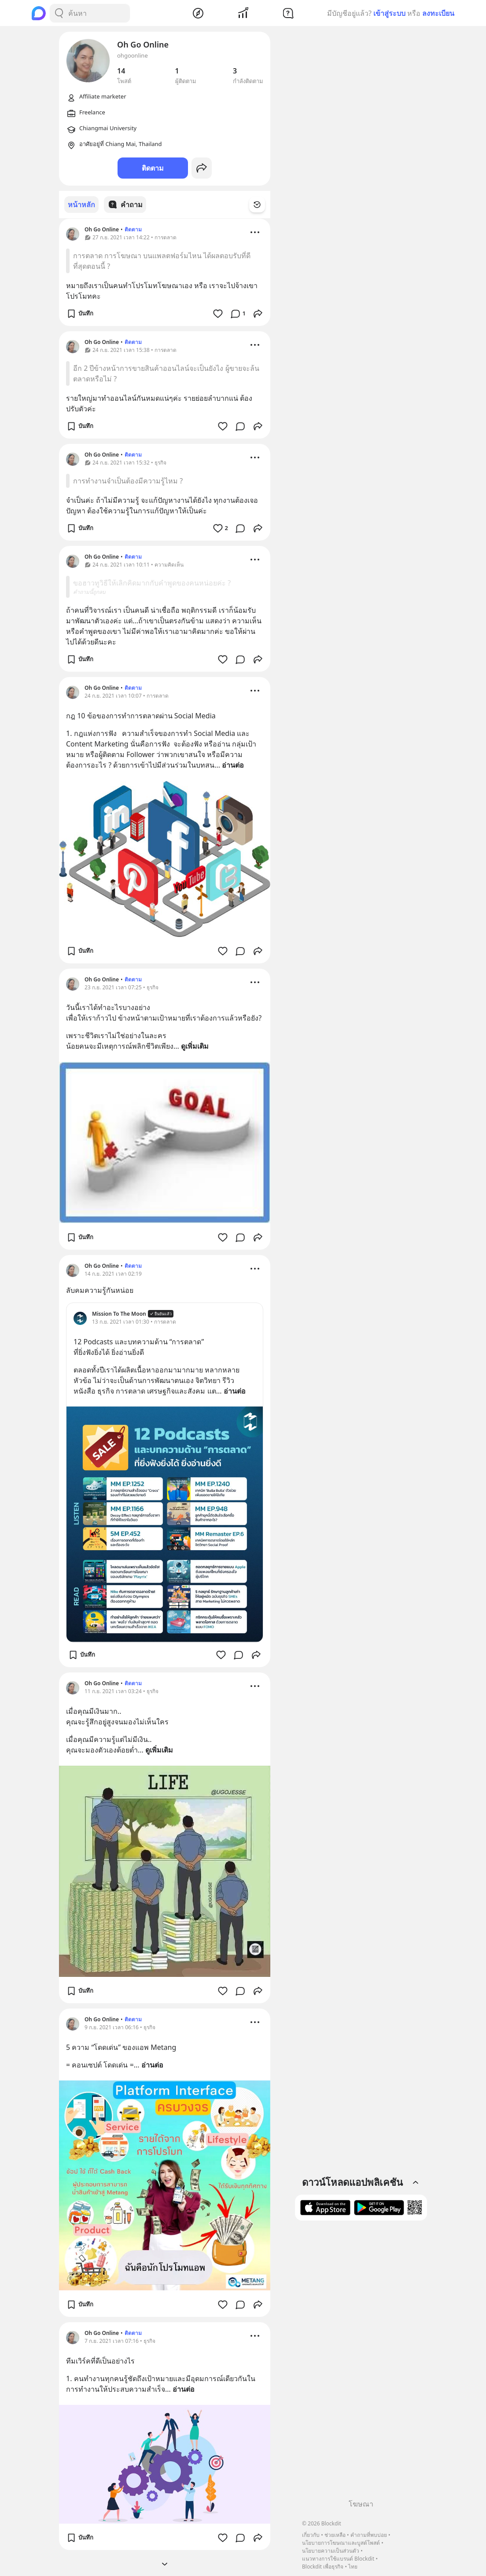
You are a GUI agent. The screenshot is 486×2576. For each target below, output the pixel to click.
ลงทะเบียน (438, 13)
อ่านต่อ (233, 764)
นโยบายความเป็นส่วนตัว (330, 2550)
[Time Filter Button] (262, 204)
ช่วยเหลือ (335, 2535)
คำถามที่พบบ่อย (368, 2535)
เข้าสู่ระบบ (389, 13)
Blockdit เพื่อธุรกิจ (322, 2566)
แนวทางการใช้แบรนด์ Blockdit (338, 2558)
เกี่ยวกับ (311, 2535)
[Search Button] (59, 13)
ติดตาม (153, 168)
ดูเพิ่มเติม (195, 1045)
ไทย (352, 2566)
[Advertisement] (361, 2363)
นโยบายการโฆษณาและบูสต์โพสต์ (341, 2543)
